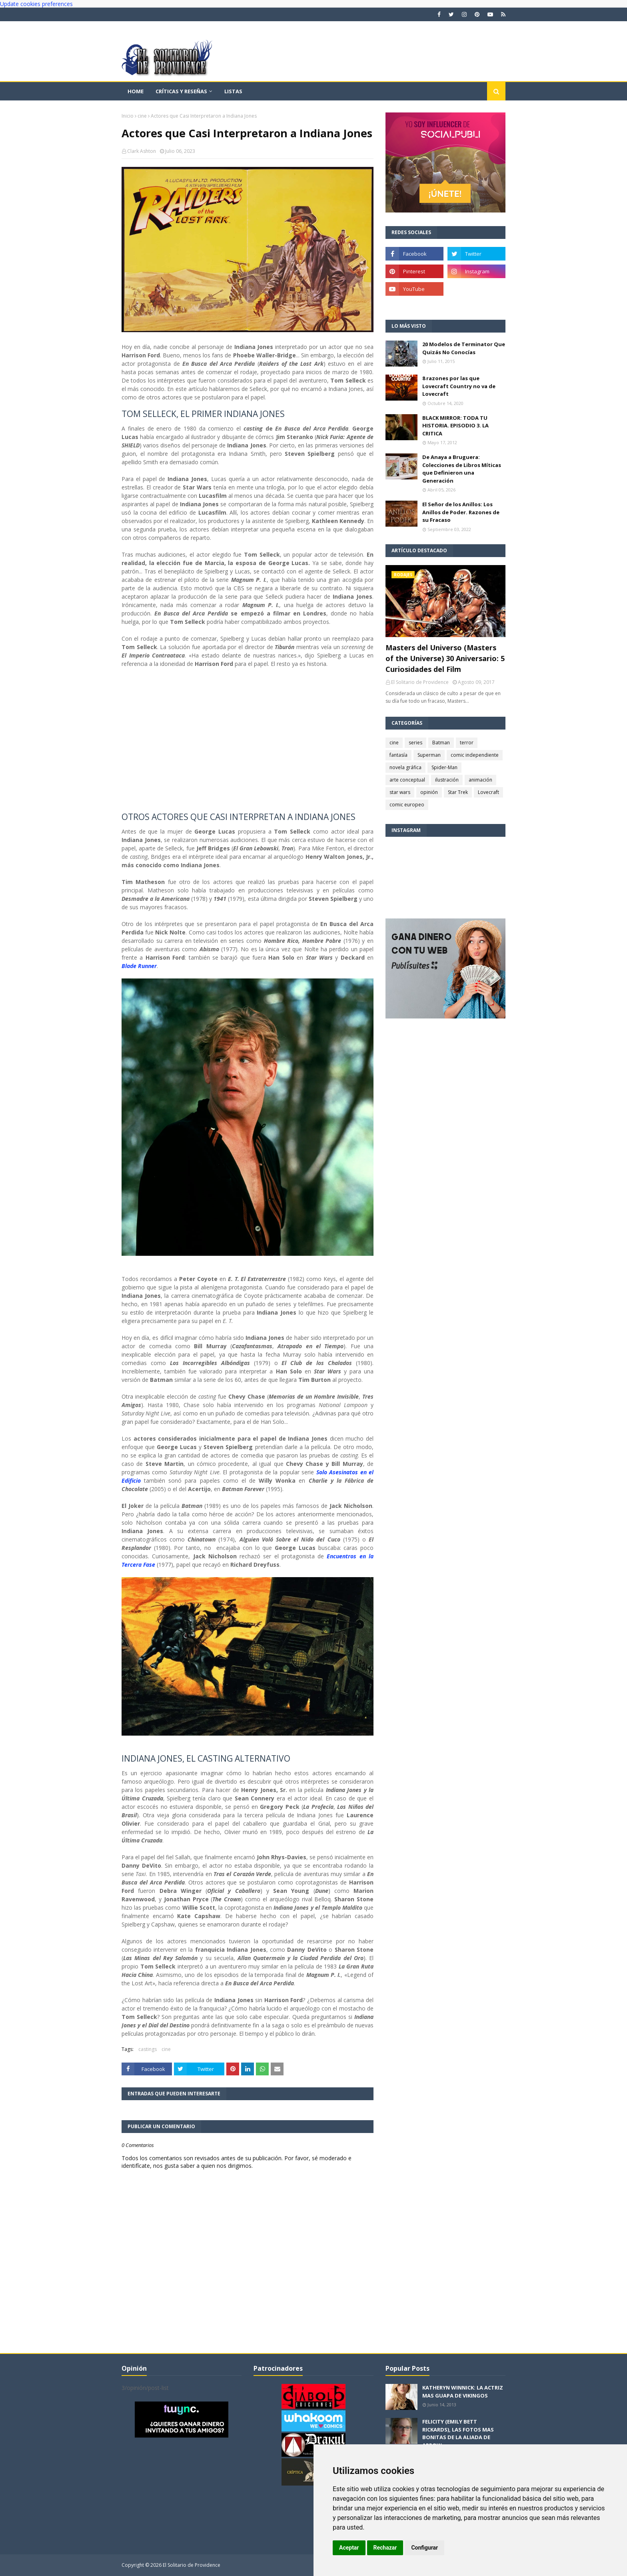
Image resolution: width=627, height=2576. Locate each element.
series (415, 742)
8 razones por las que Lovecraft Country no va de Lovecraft (458, 386)
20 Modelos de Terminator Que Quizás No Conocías (463, 348)
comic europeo (406, 804)
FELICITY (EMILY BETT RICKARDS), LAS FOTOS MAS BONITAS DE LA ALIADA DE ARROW (458, 2433)
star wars (399, 792)
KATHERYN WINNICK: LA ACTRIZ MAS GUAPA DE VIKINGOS (462, 2391)
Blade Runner (139, 966)
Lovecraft (488, 792)
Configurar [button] (424, 2547)
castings (147, 2049)
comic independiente (475, 755)
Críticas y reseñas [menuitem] (181, 91)
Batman (441, 742)
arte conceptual (407, 779)
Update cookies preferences (36, 4)
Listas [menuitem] (233, 91)
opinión (429, 792)
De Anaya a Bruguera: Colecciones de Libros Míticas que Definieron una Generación (461, 468)
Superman (429, 755)
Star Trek (458, 792)
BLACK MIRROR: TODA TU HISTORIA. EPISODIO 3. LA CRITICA (455, 425)
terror (466, 742)
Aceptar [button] (349, 2547)
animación (480, 779)
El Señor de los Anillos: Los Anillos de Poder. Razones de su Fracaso (460, 512)
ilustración (447, 779)
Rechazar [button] (385, 2547)
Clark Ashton (141, 151)
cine (142, 115)
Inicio (128, 115)
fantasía (398, 755)
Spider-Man (444, 767)
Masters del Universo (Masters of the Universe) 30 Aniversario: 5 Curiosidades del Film (445, 658)
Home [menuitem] (136, 91)
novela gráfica (405, 767)
